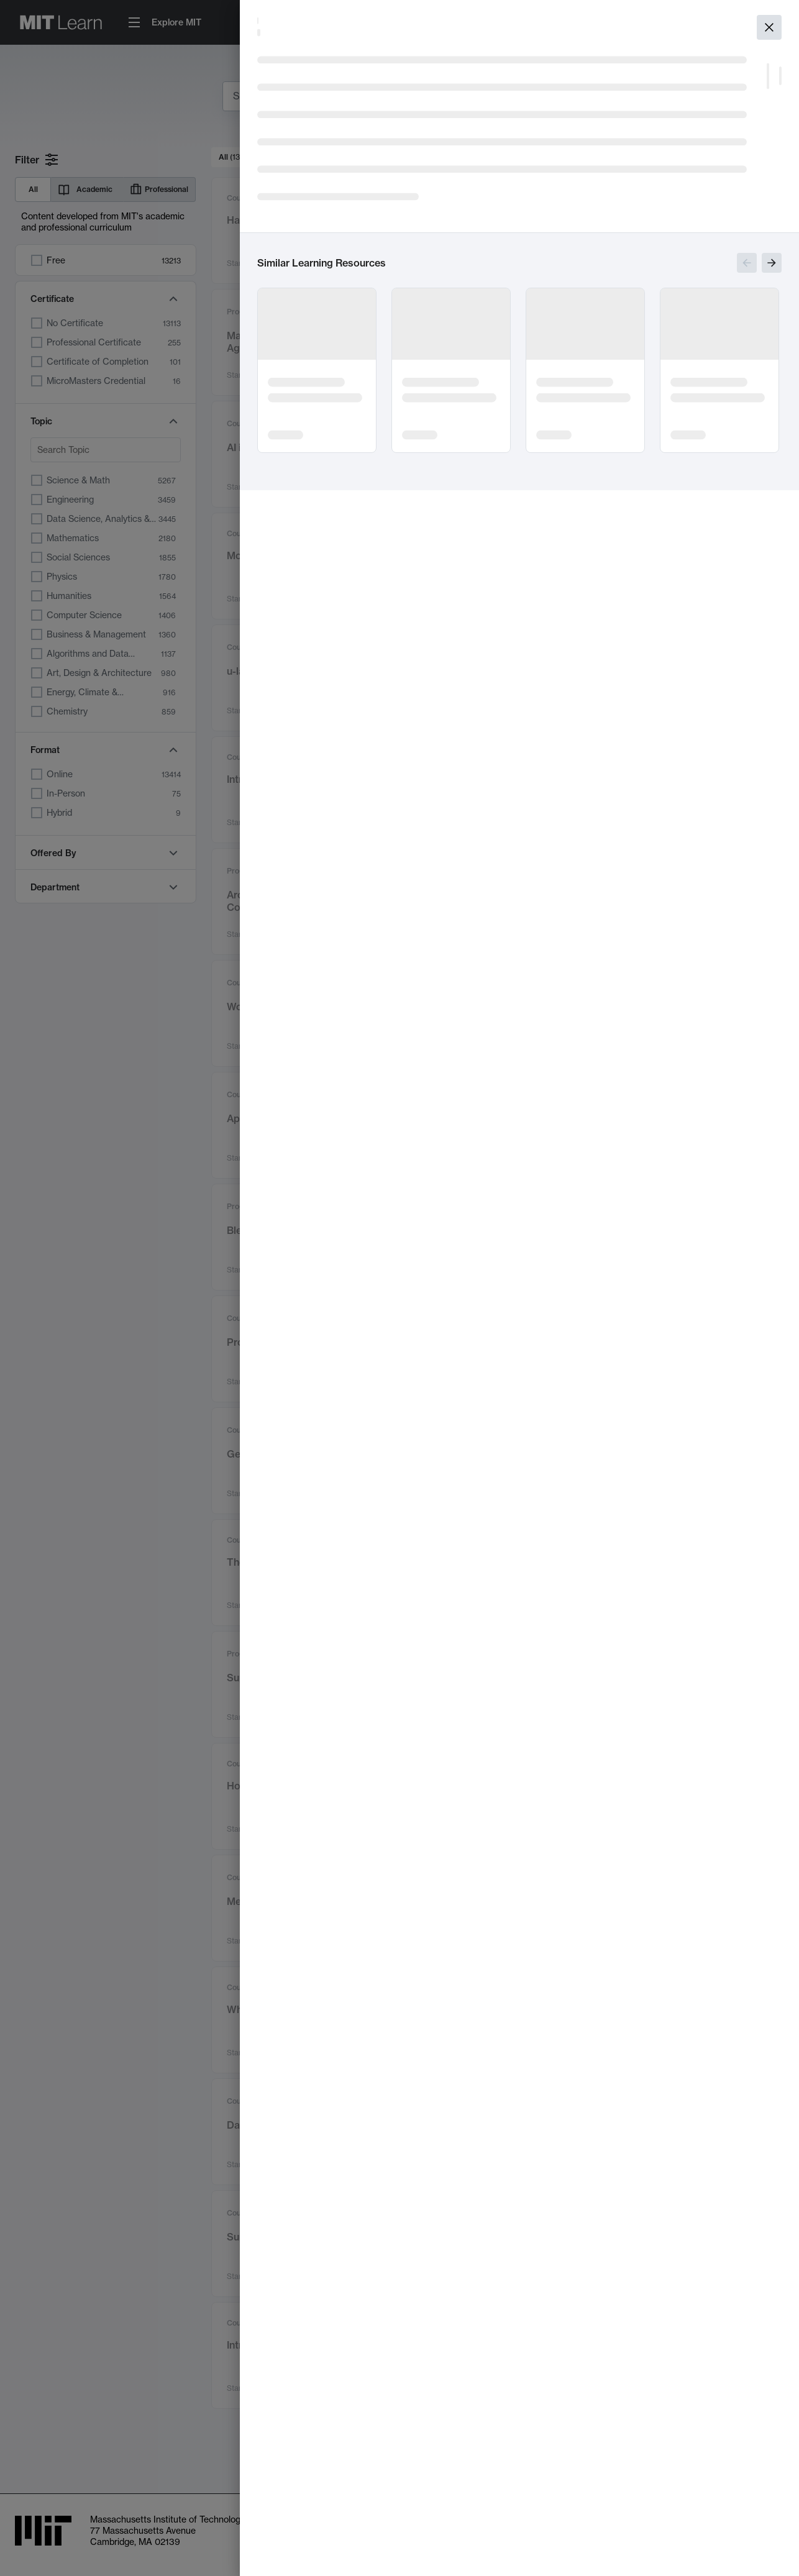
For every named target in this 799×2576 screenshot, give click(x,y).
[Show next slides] (772, 263)
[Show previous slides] (747, 263)
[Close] (769, 27)
